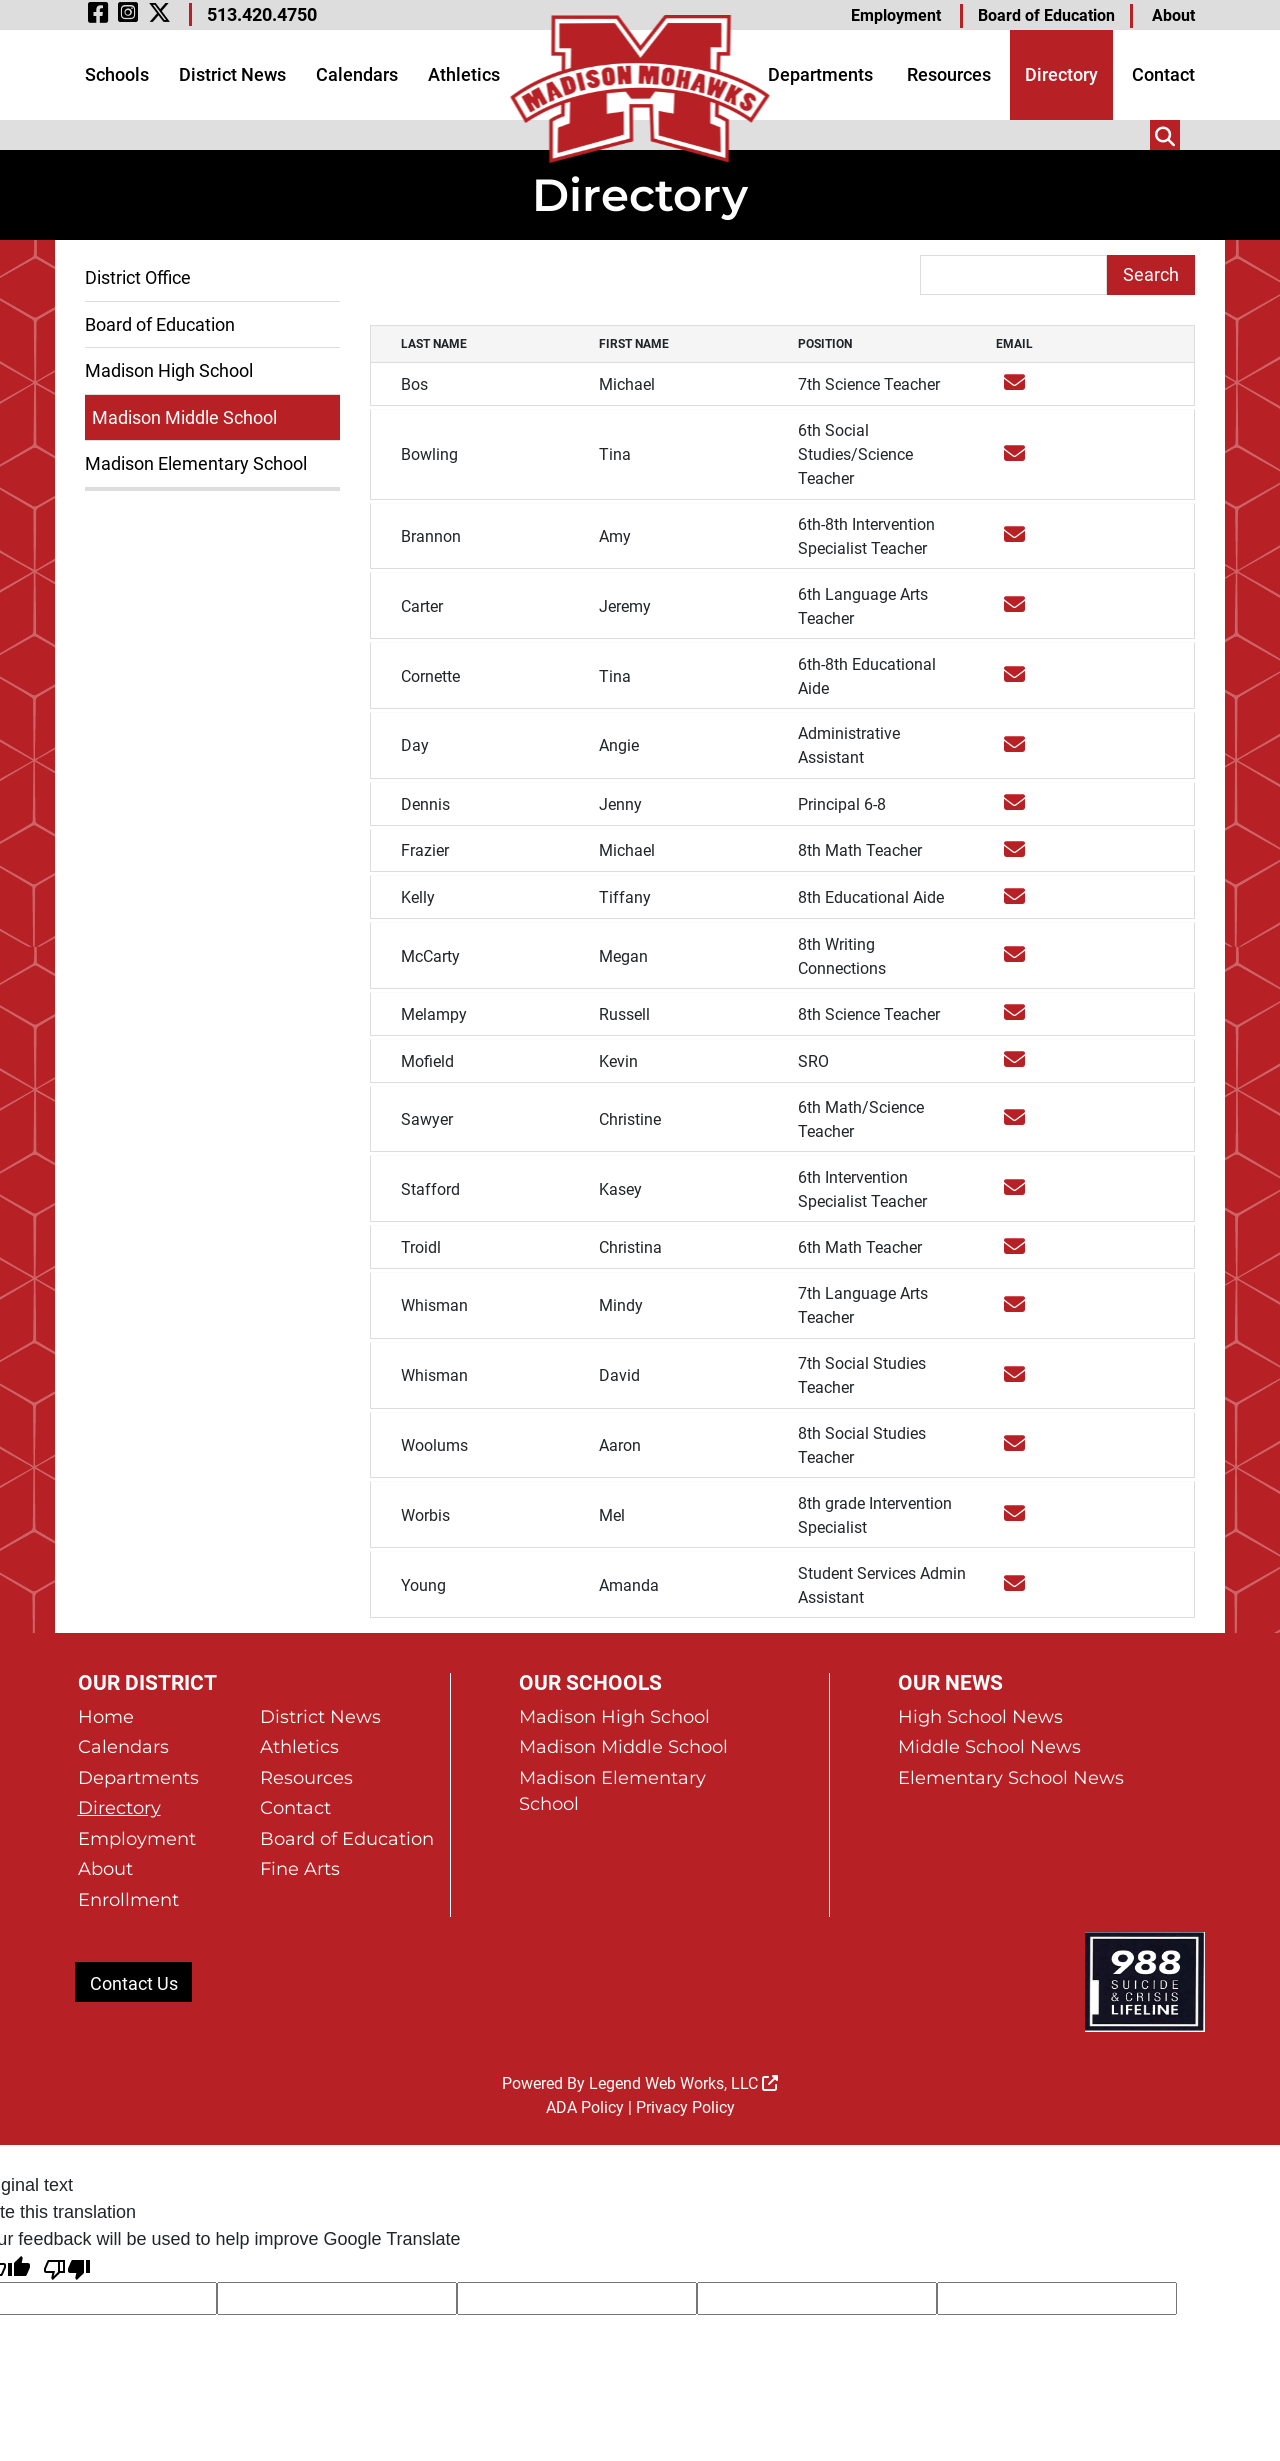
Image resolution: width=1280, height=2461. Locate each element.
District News (232, 74)
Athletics (464, 74)
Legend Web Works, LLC (683, 1975)
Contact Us (134, 1875)
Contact (1163, 74)
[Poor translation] (67, 2159)
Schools (117, 74)
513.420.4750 (262, 14)
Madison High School (169, 370)
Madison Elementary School (196, 463)
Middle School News (989, 1636)
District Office (138, 277)
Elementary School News (1011, 1667)
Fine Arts (300, 1760)
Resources (949, 74)
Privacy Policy (685, 1999)
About (1173, 15)
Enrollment (128, 1791)
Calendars (357, 74)
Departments (820, 74)
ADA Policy (585, 1999)
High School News (980, 1605)
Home (106, 1605)
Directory (1061, 74)
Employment (896, 15)
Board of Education (1046, 15)
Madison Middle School (184, 417)
